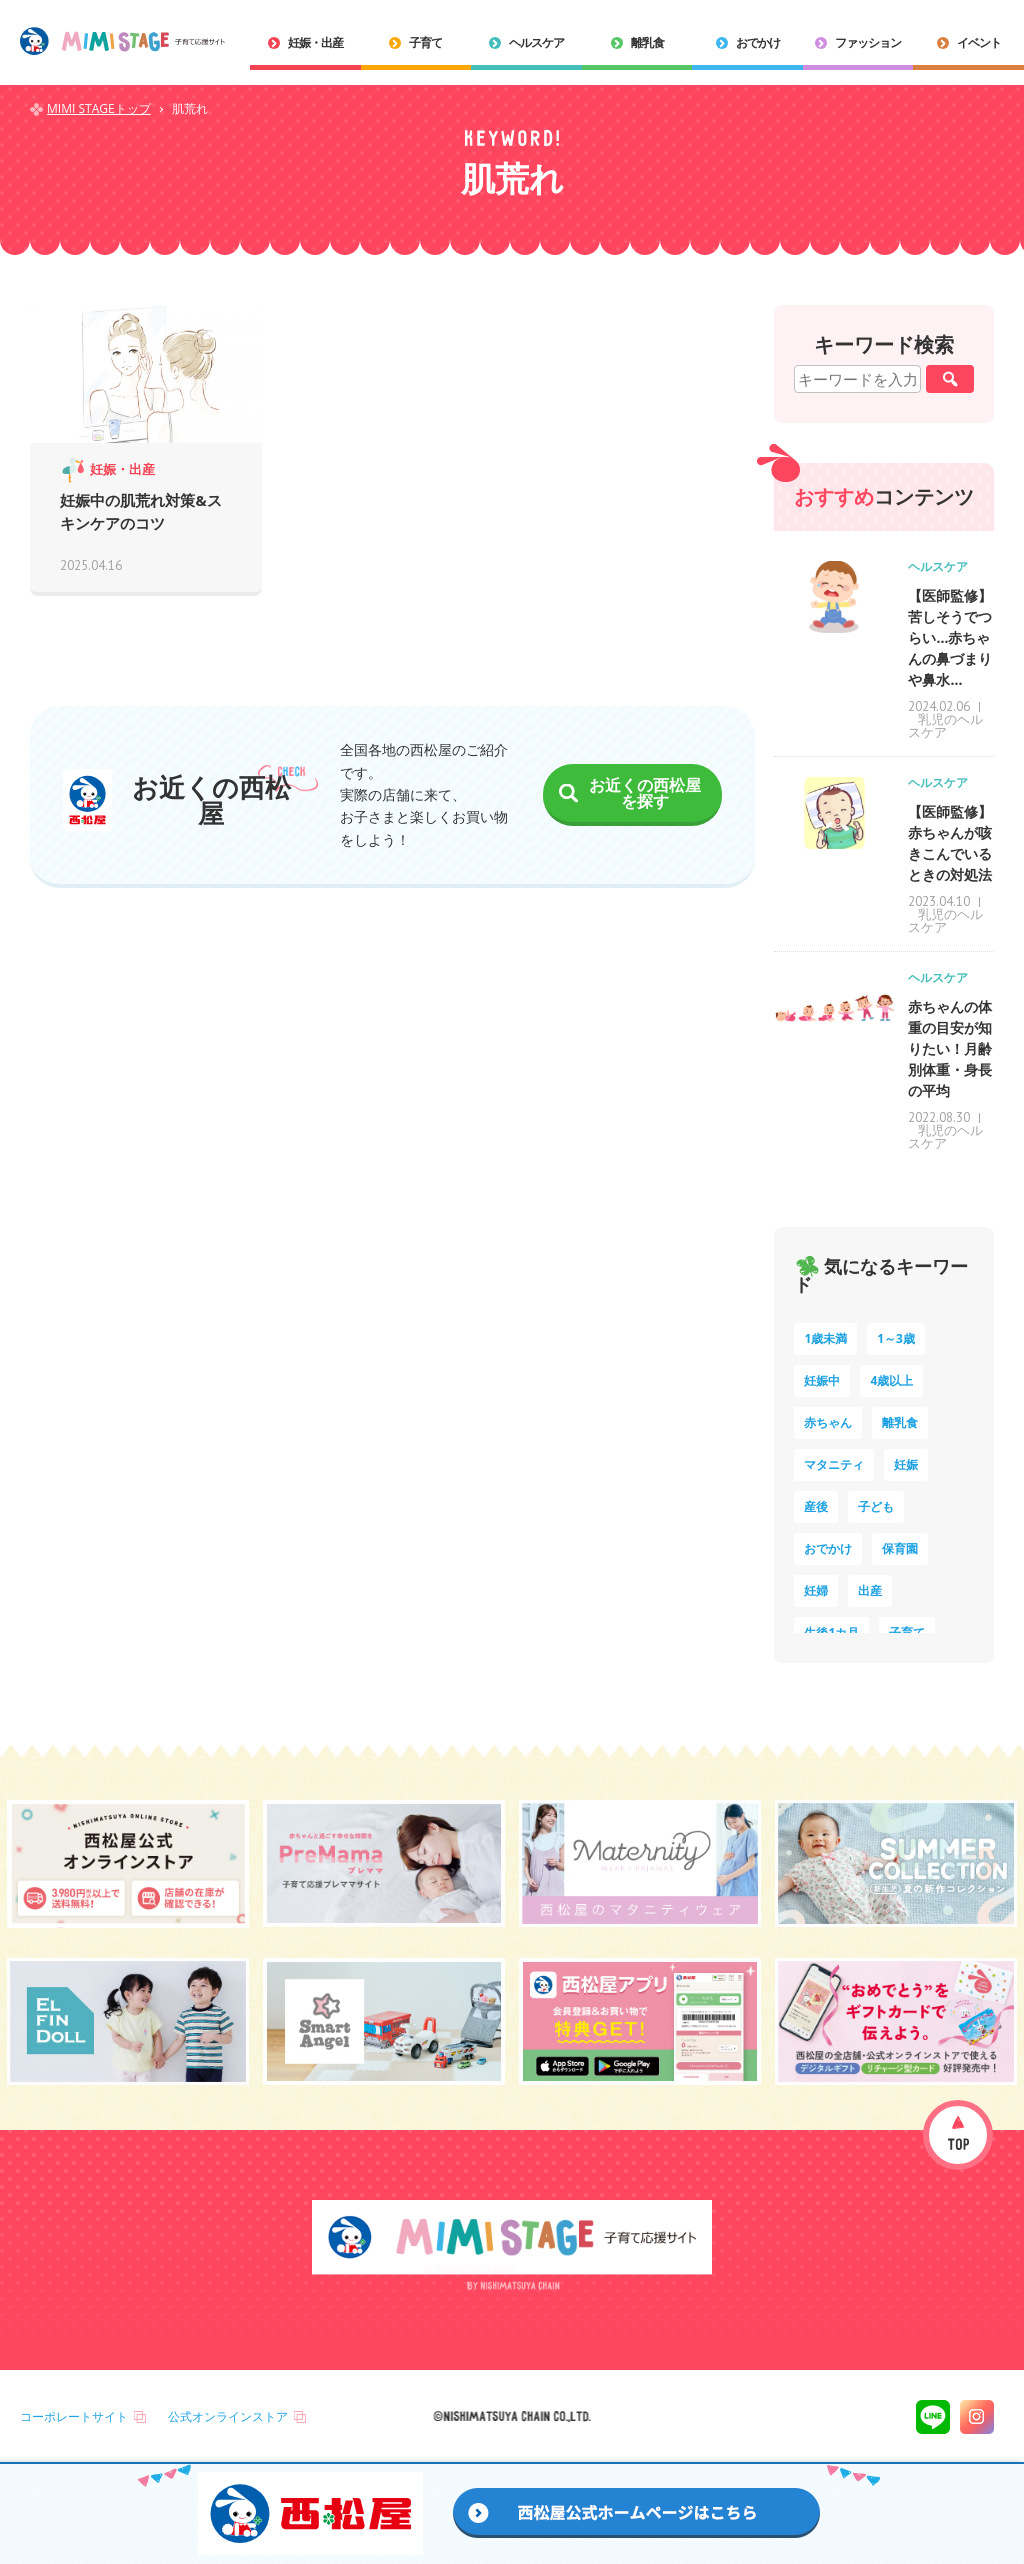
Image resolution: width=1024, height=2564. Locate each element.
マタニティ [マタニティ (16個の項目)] (834, 1464)
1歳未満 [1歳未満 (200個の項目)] (825, 1338)
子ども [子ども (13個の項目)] (876, 1506)
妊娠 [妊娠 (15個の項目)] (906, 1464)
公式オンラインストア (228, 2416)
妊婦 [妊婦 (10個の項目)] (816, 1590)
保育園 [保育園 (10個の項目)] (900, 1548)
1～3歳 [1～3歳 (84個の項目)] (896, 1338)
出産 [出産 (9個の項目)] (870, 1590)
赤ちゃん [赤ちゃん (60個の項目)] (828, 1422)
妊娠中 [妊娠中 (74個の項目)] (822, 1380)
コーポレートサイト (74, 2416)
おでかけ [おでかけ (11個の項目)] (828, 1548)
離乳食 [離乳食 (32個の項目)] (900, 1422)
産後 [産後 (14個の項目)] (816, 1506)
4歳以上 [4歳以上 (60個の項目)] (891, 1380)
